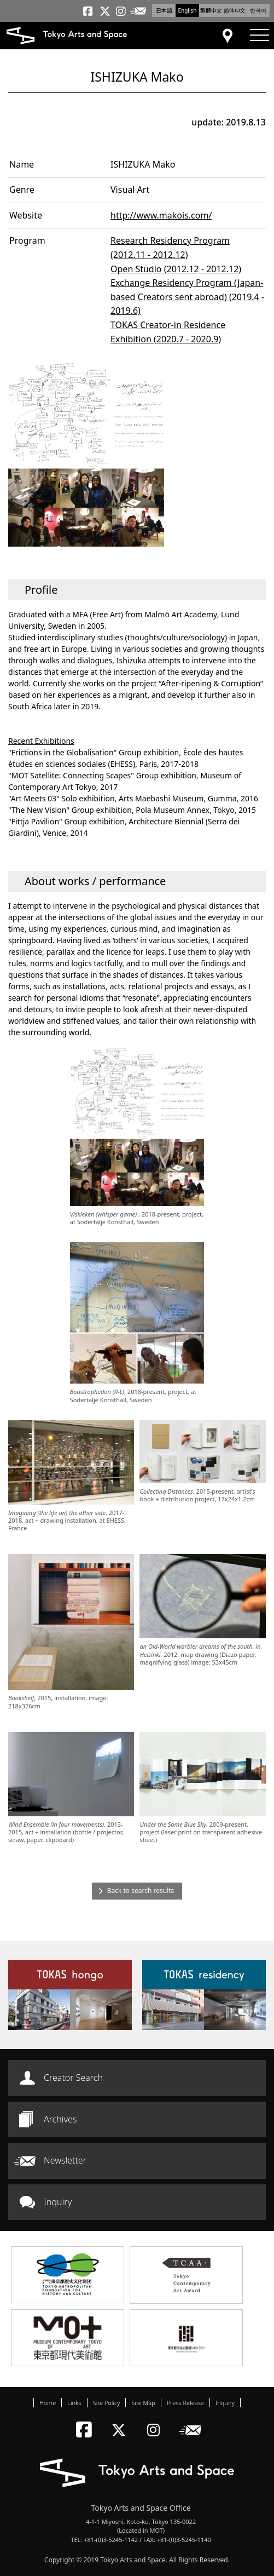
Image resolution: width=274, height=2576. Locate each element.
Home (47, 2403)
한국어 (258, 10)
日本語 (164, 10)
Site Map (143, 2403)
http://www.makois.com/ (161, 215)
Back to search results (140, 1890)
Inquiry (58, 2202)
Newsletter (65, 2160)
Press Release (185, 2403)
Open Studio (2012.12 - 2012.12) (175, 269)
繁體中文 (211, 10)
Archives (60, 2119)
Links (74, 2403)
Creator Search (73, 2078)
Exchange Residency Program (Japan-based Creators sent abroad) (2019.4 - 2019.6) (187, 297)
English (187, 10)
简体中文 (235, 10)
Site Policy (106, 2403)
